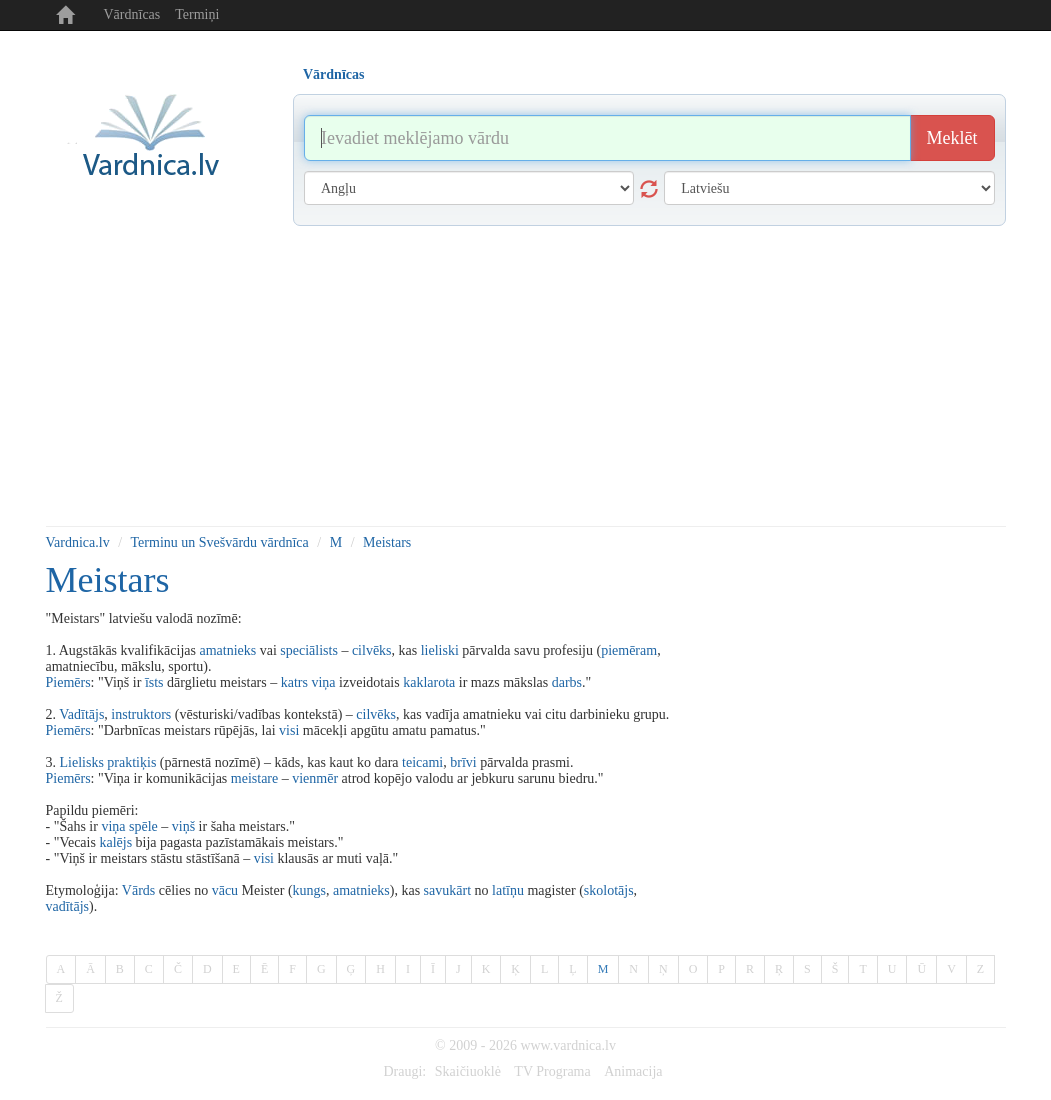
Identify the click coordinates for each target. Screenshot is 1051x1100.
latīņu (508, 890)
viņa (323, 682)
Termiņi (197, 14)
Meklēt (952, 138)
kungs (309, 890)
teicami (422, 762)
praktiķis (131, 762)
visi (289, 730)
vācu (225, 890)
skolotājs (609, 890)
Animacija (633, 1071)
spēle (143, 826)
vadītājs (68, 906)
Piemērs (68, 682)
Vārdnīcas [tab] (333, 74)
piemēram (629, 650)
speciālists (309, 650)
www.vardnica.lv (568, 1045)
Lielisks (82, 762)
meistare (254, 778)
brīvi (463, 762)
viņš (183, 826)
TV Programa (552, 1071)
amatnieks (227, 650)
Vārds (138, 890)
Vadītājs (81, 714)
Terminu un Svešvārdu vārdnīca (220, 542)
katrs (294, 682)
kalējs (115, 842)
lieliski (440, 650)
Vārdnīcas (132, 14)
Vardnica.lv (78, 542)
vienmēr (315, 778)
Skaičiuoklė (468, 1071)
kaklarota (429, 682)
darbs (567, 682)
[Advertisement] (526, 376)
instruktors (141, 714)
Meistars (387, 542)
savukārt (447, 890)
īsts (154, 682)
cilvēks (372, 650)
